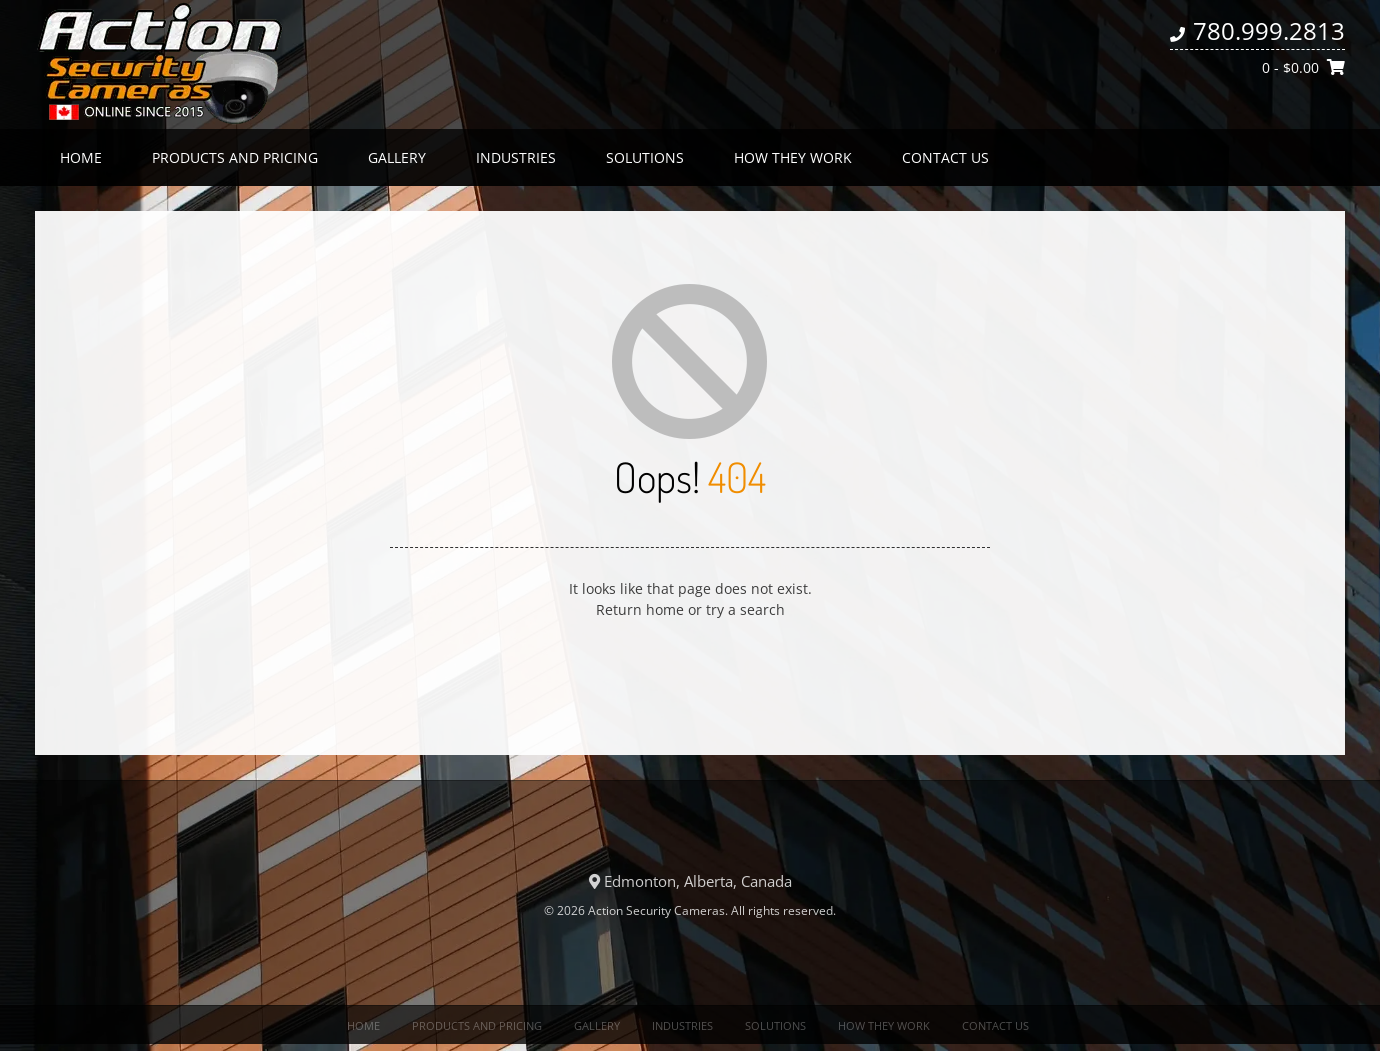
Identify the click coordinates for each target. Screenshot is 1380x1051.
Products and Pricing (235, 157)
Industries (516, 157)
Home (81, 157)
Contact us (945, 157)
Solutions (645, 157)
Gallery (397, 157)
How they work (793, 157)
